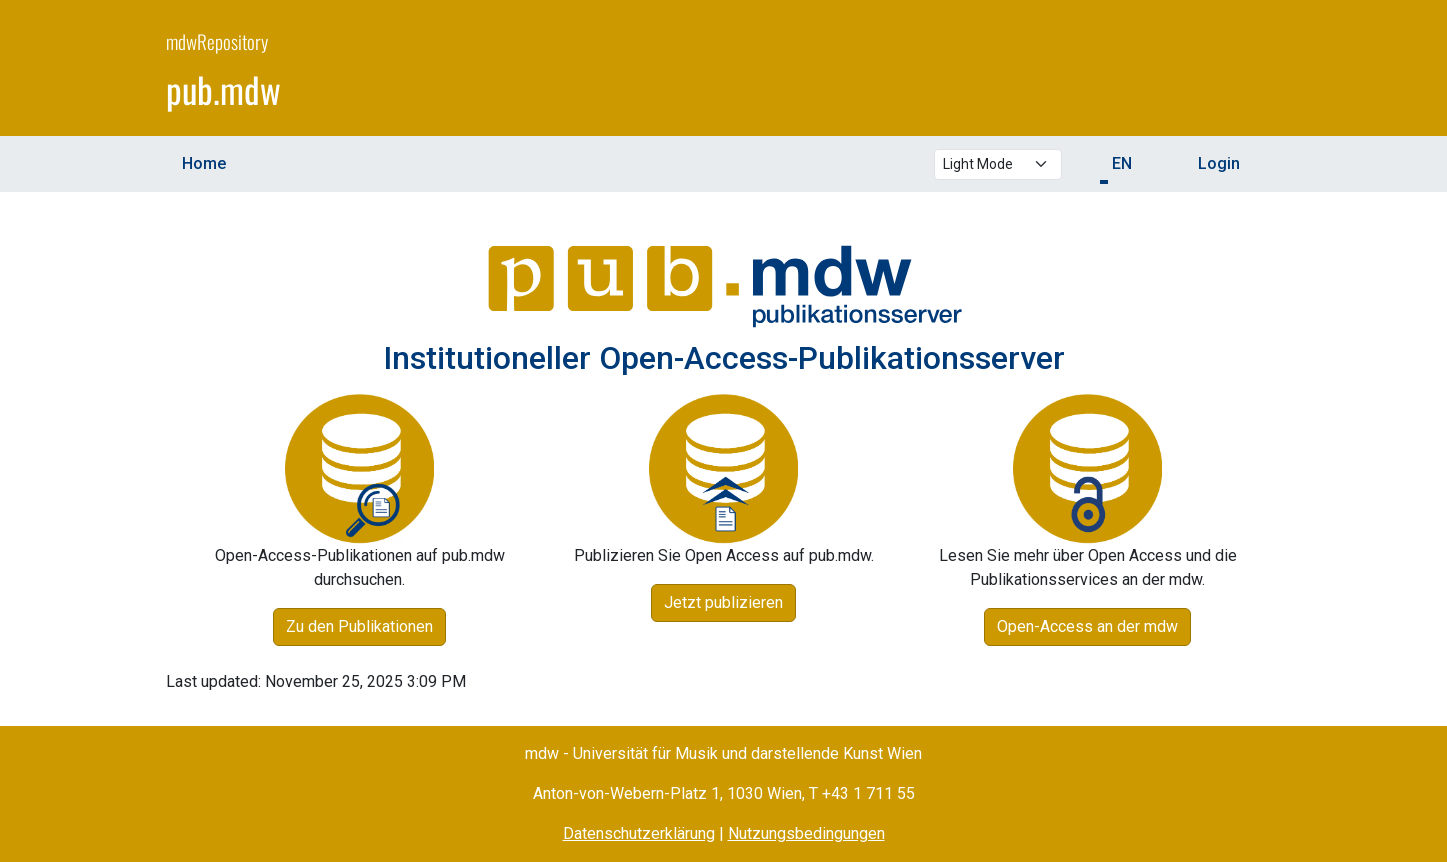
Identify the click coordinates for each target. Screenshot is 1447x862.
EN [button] (1122, 163)
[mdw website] (1222, 70)
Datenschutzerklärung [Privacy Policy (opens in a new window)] (639, 833)
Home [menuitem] (204, 163)
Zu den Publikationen (359, 626)
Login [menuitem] (1219, 163)
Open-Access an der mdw (1087, 626)
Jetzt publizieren (723, 602)
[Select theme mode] (998, 164)
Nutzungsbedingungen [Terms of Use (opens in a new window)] (806, 833)
